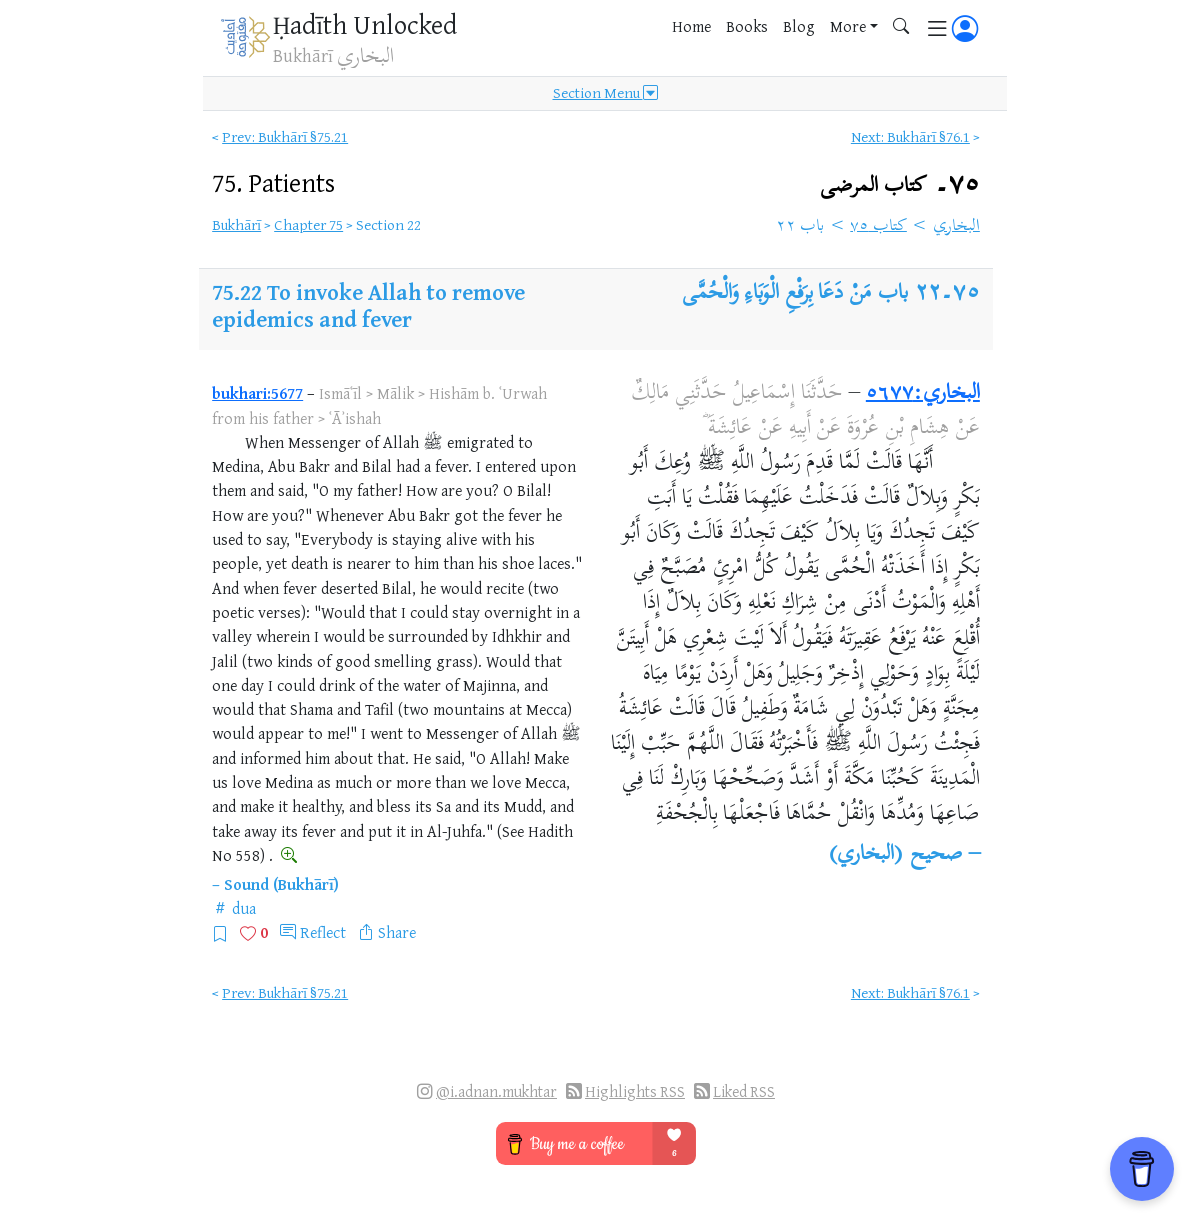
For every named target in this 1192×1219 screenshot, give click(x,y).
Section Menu (605, 93)
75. (273, 182)
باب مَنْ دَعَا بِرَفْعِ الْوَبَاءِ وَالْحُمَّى (795, 294)
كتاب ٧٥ (878, 227)
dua (244, 908)
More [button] (848, 26)
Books (747, 26)
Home (691, 26)
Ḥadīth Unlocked (365, 24)
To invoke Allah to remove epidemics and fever (368, 305)
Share (397, 932)
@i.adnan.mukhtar (496, 1091)
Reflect (323, 932)
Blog (799, 26)
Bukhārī (236, 224)
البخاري (956, 227)
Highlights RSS (635, 1091)
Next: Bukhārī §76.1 (910, 136)
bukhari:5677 (257, 393)
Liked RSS (744, 1091)
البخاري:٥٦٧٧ (923, 394)
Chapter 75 (308, 224)
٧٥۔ (900, 185)
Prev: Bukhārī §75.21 (285, 136)
